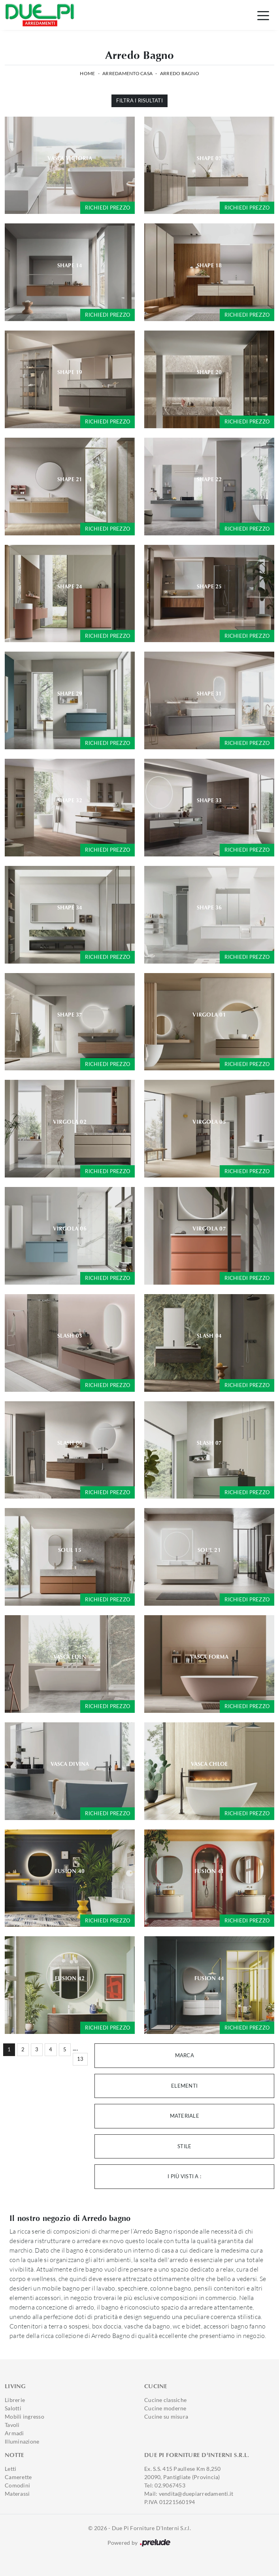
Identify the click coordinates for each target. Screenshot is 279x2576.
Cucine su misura (166, 2416)
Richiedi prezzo (107, 207)
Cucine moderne (165, 2408)
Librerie (15, 2399)
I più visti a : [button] (184, 2176)
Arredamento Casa (127, 73)
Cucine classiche (165, 2399)
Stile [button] (184, 2146)
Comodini (17, 2485)
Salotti (13, 2408)
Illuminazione (22, 2441)
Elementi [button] (184, 2086)
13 (80, 2059)
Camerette (18, 2477)
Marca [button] (184, 2055)
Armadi (14, 2433)
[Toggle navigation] (263, 15)
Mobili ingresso (24, 2416)
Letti (10, 2468)
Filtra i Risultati (139, 100)
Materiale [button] (184, 2116)
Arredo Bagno (179, 73)
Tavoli (12, 2424)
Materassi (17, 2493)
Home (87, 73)
